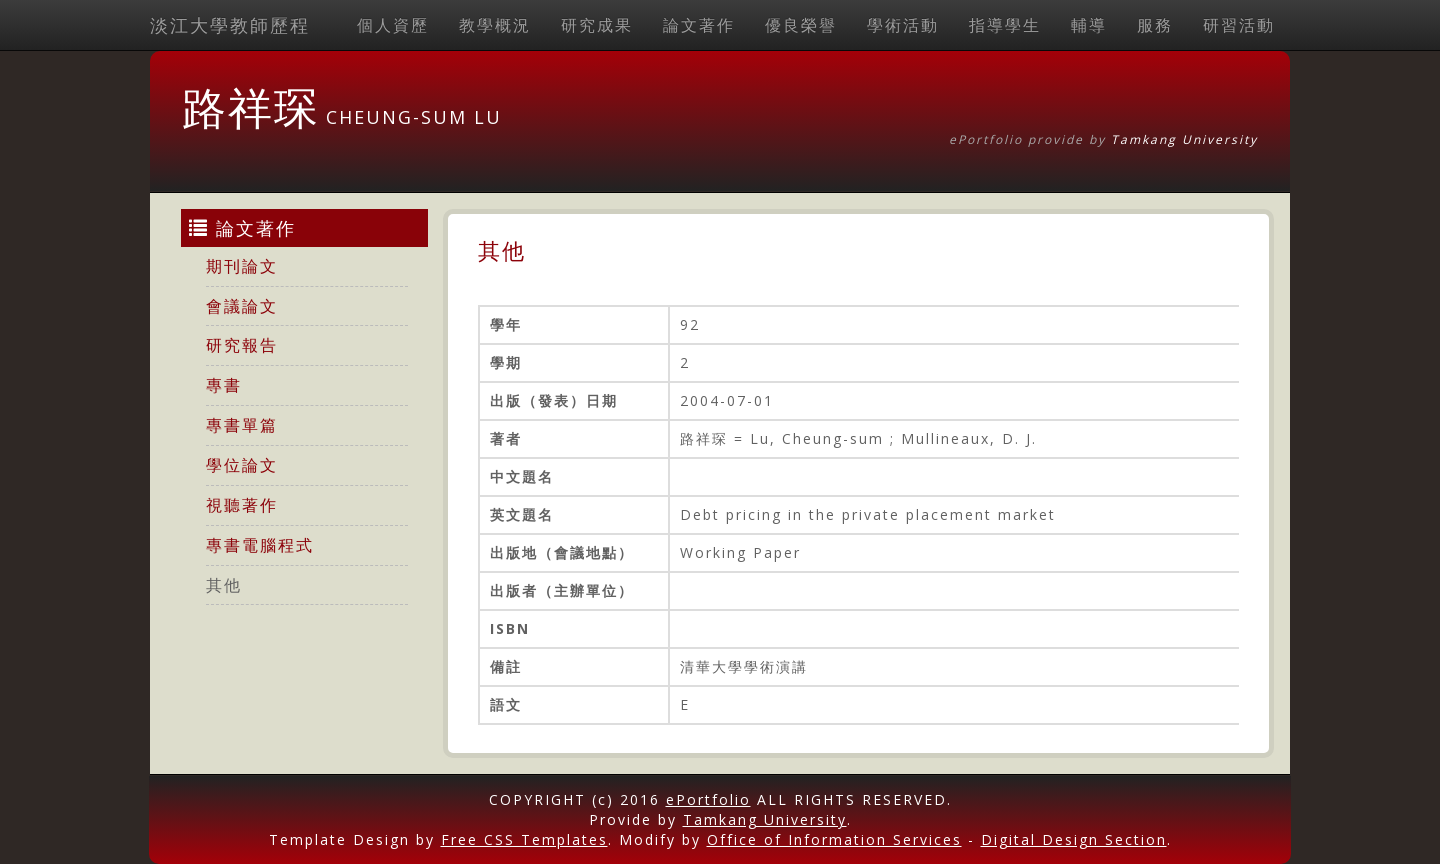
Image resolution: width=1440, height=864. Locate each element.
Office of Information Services (834, 839)
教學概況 (495, 25)
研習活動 (1239, 25)
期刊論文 (242, 266)
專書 (224, 385)
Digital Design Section (1074, 839)
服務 (1155, 25)
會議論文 (242, 306)
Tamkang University (1184, 139)
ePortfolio (708, 799)
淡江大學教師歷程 (230, 25)
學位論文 (242, 465)
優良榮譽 (801, 25)
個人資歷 (393, 25)
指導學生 (1005, 25)
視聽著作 (242, 505)
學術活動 (903, 25)
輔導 (1089, 25)
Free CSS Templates (524, 839)
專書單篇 (242, 425)
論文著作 (699, 25)
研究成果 (597, 25)
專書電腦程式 (260, 545)
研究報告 (242, 345)
